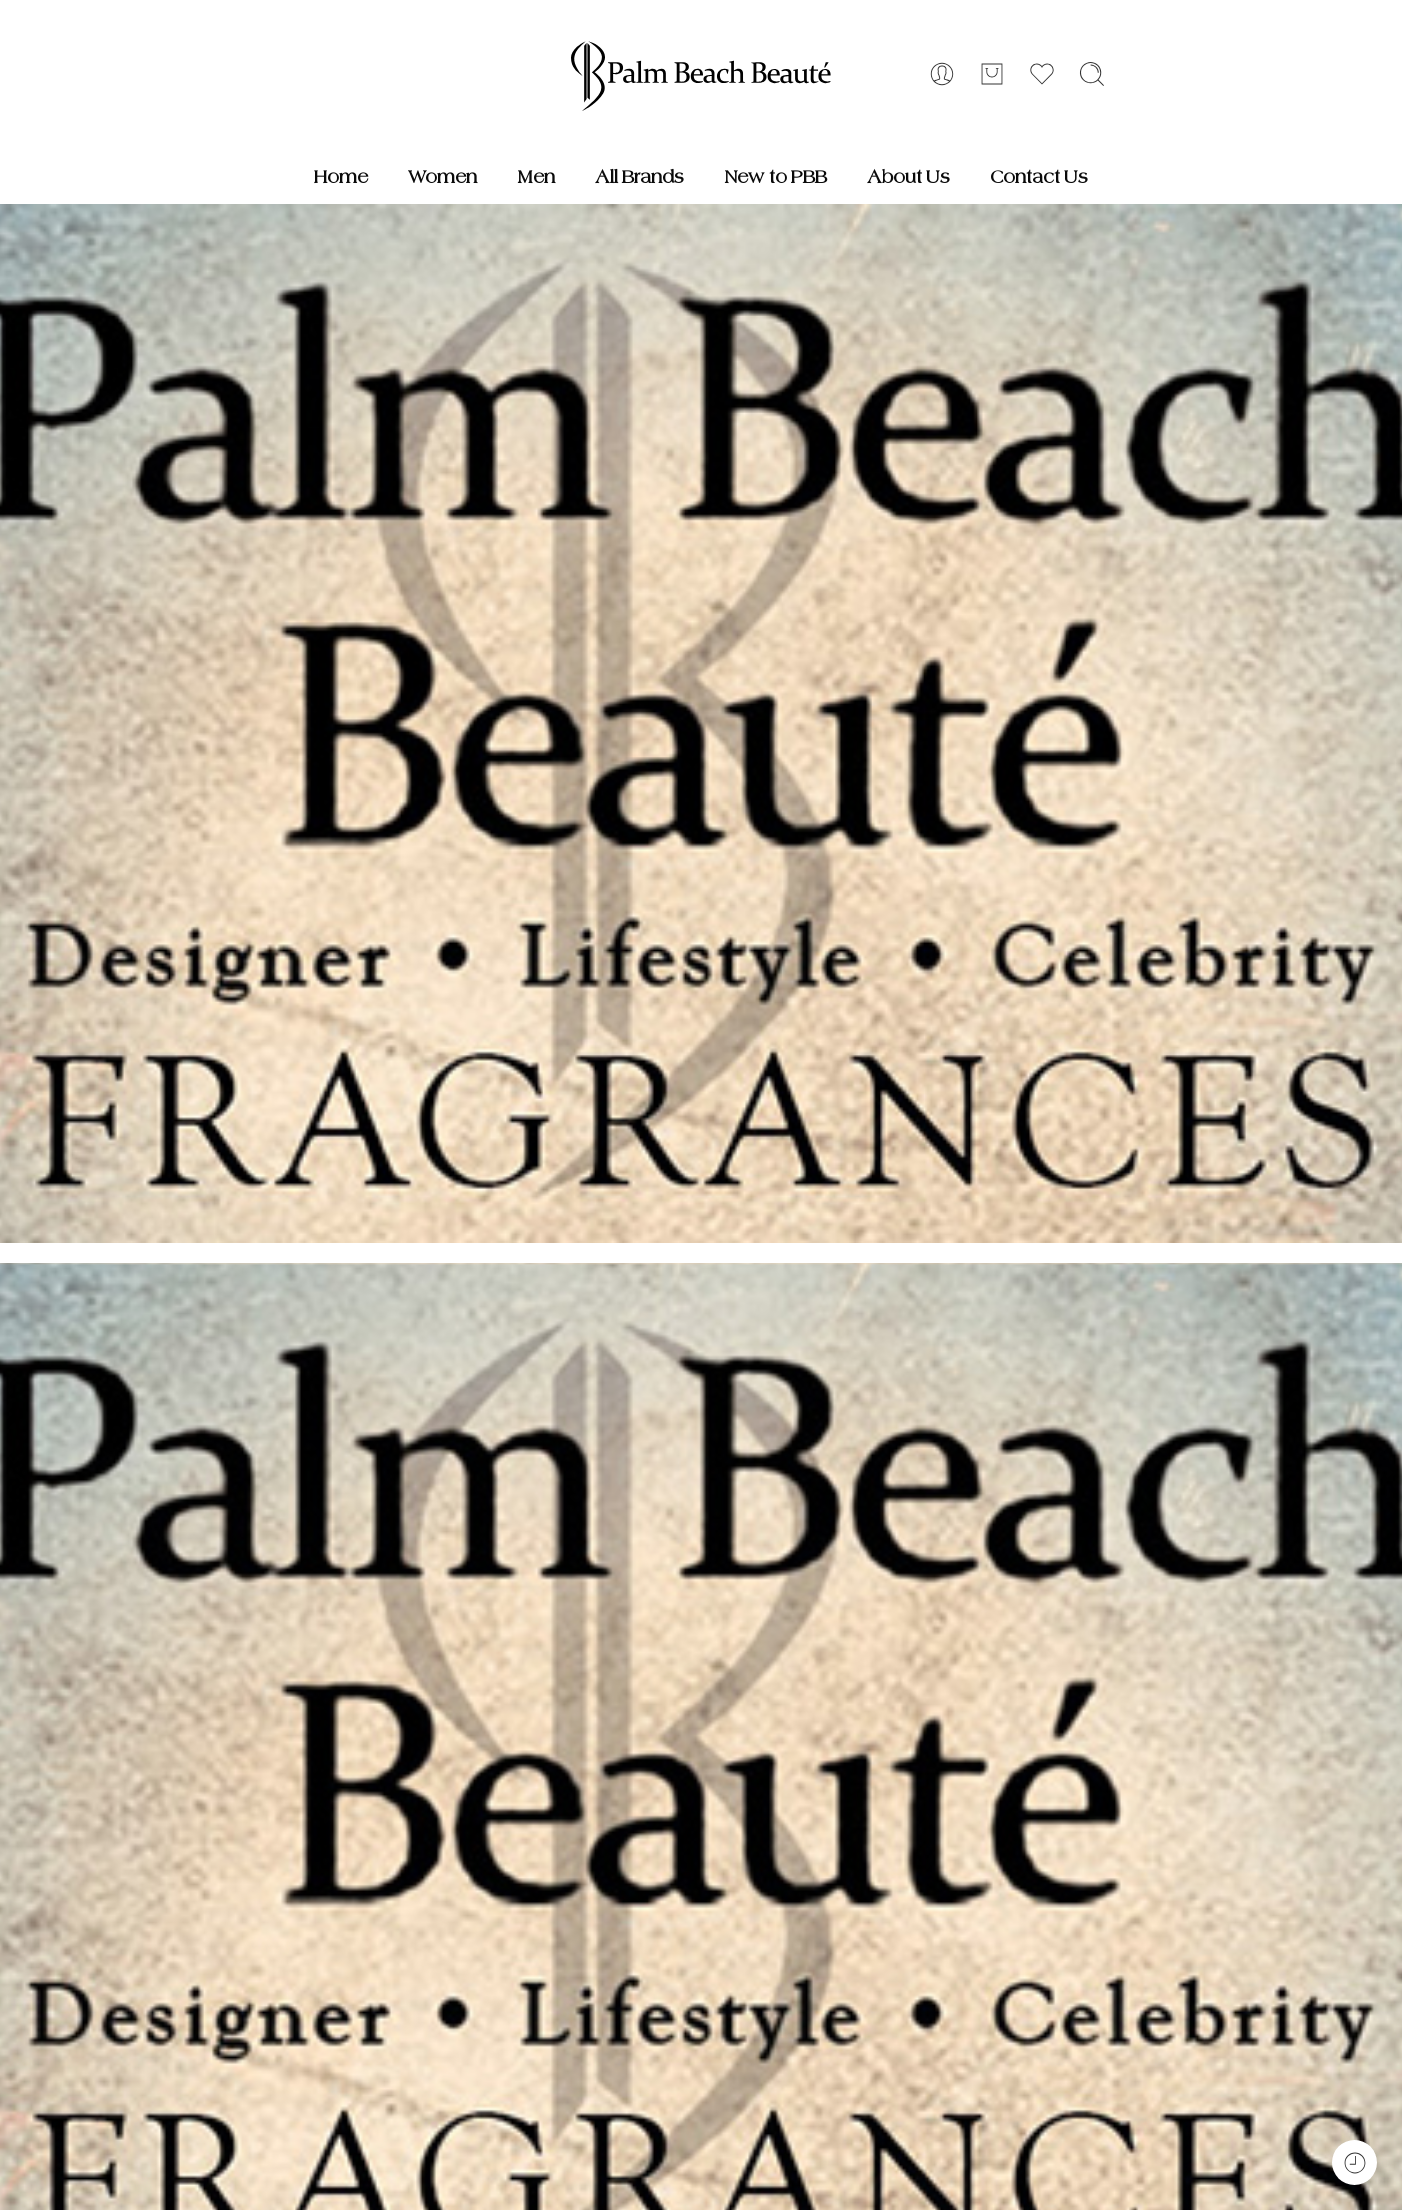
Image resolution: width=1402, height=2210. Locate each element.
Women (442, 177)
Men (536, 177)
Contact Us (1039, 177)
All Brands (639, 177)
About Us (908, 177)
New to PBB (775, 177)
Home (341, 177)
